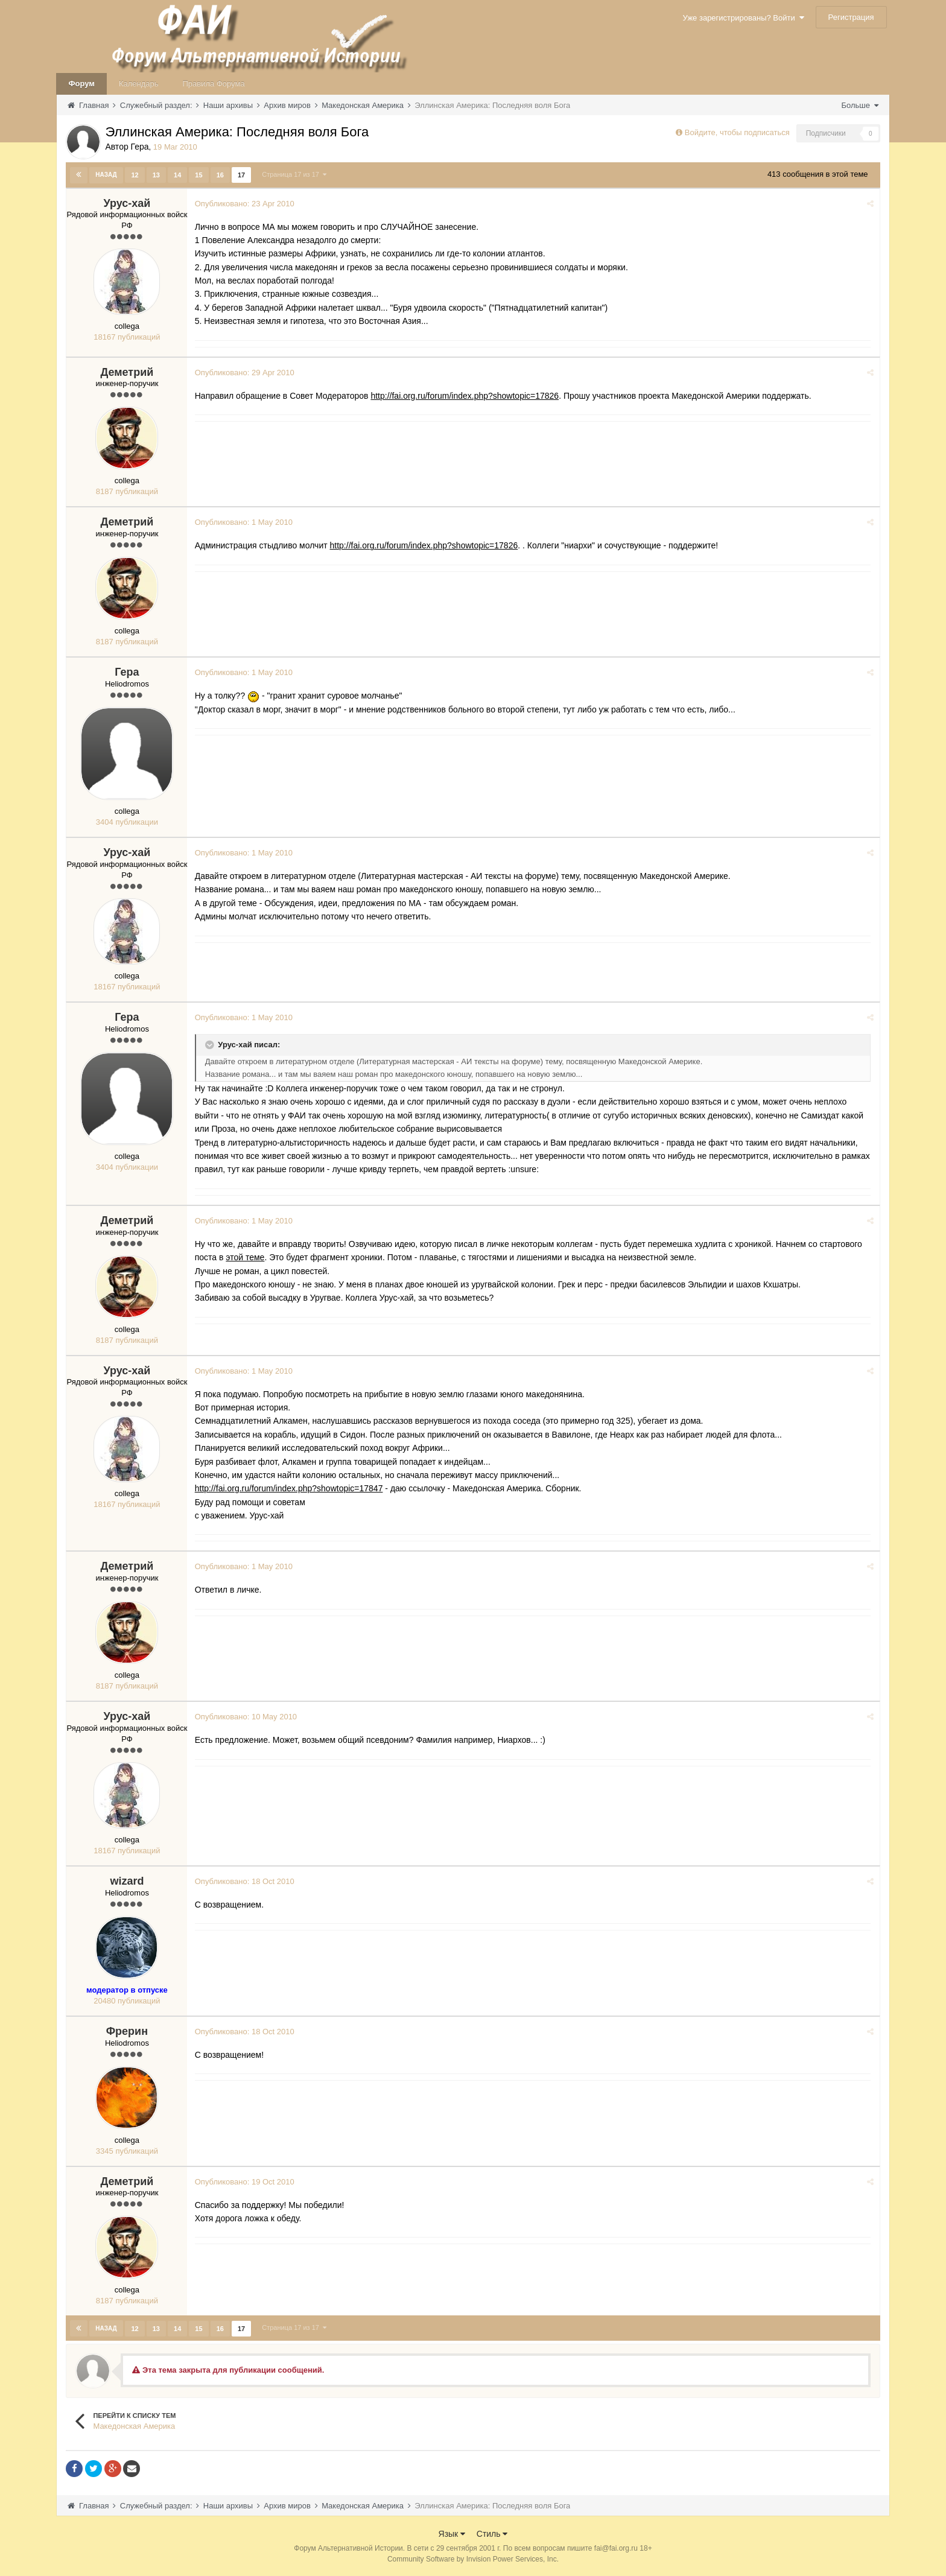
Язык (452, 2533)
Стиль (492, 2533)
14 (177, 175)
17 (241, 175)
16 (219, 175)
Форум (81, 83)
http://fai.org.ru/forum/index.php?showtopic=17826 (466, 395)
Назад (105, 174)
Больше (859, 105)
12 (134, 175)
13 (155, 175)
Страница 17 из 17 (294, 174)
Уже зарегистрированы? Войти (743, 17)
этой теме (246, 1257)
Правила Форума (214, 83)
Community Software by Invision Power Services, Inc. (473, 2558)
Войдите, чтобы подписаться (737, 132)
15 (198, 175)
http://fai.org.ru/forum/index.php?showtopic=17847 (290, 1488)
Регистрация (851, 17)
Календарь (139, 83)
